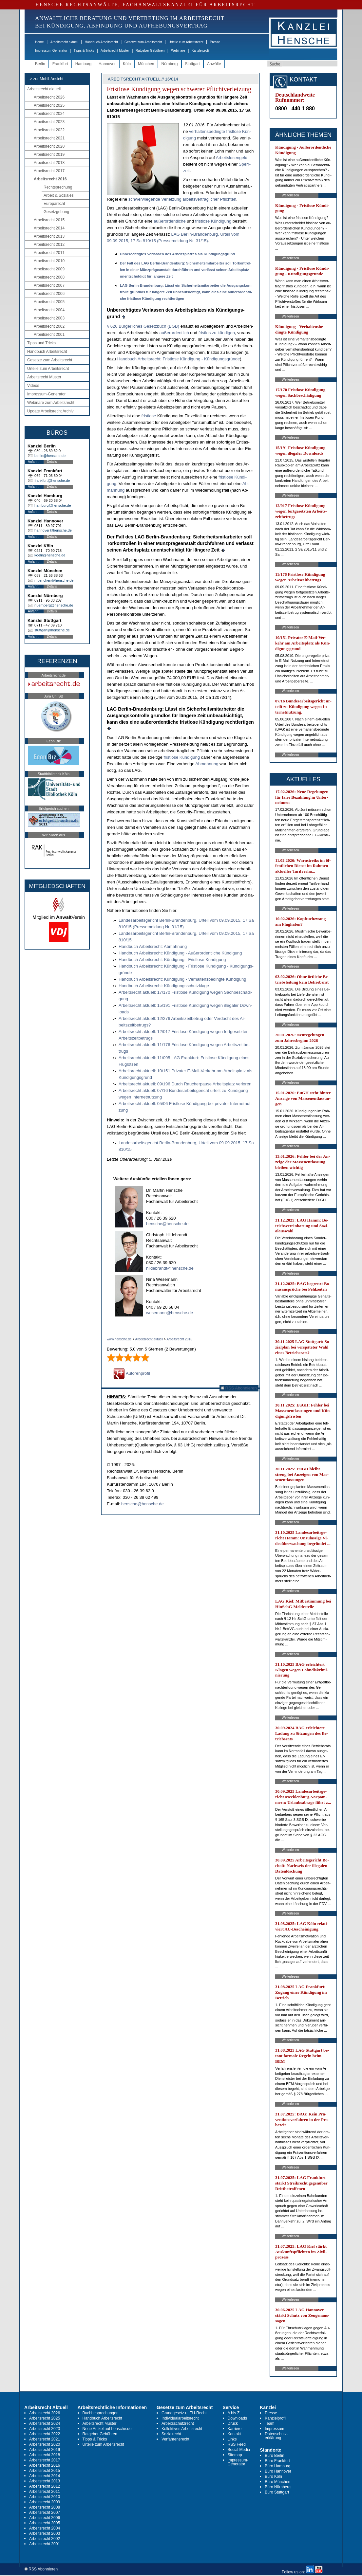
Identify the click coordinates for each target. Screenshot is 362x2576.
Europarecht (54, 203)
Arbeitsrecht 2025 (49, 105)
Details (52, 461)
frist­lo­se (149, 415)
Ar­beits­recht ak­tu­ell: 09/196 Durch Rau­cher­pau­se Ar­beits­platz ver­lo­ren (185, 1083)
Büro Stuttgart (277, 2492)
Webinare (178, 50)
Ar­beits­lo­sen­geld (231, 157)
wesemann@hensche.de (169, 1312)
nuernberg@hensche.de (53, 605)
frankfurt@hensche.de (52, 480)
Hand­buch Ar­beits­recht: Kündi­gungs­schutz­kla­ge (164, 985)
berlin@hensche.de (50, 456)
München (146, 64)
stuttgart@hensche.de (52, 630)
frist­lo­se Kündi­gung (181, 757)
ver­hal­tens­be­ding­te (207, 131)
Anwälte (214, 64)
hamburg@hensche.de (52, 505)
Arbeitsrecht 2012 (49, 244)
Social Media (239, 2449)
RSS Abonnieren (239, 1388)
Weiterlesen (290, 195)
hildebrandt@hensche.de (170, 1268)
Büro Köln (273, 2476)
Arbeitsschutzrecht (178, 2423)
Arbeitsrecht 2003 (49, 318)
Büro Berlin (274, 2455)
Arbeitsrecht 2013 (49, 236)
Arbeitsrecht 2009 (49, 269)
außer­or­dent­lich (174, 332)
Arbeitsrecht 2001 (49, 334)
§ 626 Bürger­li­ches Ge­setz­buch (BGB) (143, 326)
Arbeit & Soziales (58, 195)
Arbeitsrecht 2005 (49, 301)
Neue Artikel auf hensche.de (107, 2428)
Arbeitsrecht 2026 (49, 97)
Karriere (235, 2428)
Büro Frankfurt (277, 2460)
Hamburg (83, 64)
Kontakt (234, 2434)
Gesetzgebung (56, 211)
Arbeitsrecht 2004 (49, 310)
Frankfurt (60, 64)
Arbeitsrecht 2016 (50, 179)
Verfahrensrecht (175, 2439)
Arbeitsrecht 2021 (49, 138)
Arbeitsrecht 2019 (49, 154)
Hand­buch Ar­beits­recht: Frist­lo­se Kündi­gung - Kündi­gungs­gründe (178, 358)
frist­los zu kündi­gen (217, 332)
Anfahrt (33, 461)
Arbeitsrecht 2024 (49, 113)
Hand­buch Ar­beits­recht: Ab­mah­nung (153, 946)
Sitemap (235, 2455)
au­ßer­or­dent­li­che (170, 221)
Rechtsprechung (58, 187)
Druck (233, 2423)
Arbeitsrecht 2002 (49, 326)
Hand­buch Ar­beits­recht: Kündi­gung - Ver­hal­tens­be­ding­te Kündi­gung (182, 979)
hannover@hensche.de (53, 530)
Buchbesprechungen (101, 2413)
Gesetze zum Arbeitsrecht (143, 42)
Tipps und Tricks (41, 343)
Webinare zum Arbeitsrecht (50, 402)
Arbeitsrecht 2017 (49, 171)
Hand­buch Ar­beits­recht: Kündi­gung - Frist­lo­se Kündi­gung (172, 959)
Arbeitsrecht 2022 (49, 130)
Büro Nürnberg (278, 2487)
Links (232, 2439)
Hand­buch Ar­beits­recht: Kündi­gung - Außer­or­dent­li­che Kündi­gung (180, 953)
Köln (127, 64)
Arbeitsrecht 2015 (49, 220)
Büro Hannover (278, 2471)
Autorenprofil (131, 1373)
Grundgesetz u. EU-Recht (184, 2413)
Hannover (107, 64)
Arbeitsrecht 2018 (49, 162)
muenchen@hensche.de (53, 580)
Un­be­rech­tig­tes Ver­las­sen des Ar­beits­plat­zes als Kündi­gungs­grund (177, 254)
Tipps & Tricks (84, 50)
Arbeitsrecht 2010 (49, 261)
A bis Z (234, 2413)
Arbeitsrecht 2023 (49, 121)
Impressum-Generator (51, 50)
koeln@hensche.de (49, 555)
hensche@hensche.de (167, 1223)
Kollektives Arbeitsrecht (182, 2428)
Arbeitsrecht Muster (115, 50)
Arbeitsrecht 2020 (49, 146)
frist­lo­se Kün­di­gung (213, 221)
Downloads (237, 2418)
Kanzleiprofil (200, 50)
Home (39, 42)
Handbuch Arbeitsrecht (101, 42)
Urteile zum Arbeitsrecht (185, 42)
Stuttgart (192, 64)
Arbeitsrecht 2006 (49, 293)
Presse (215, 42)
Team (269, 2423)
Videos (33, 385)
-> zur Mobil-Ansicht (46, 79)
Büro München (277, 2481)
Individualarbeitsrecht (180, 2418)
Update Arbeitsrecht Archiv (50, 411)
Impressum (274, 2428)
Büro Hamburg (277, 2466)
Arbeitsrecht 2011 (49, 252)
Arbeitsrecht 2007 (49, 285)
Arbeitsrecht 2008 (49, 277)
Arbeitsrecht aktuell (64, 42)
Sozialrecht (171, 2434)
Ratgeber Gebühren (150, 50)
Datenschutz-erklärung (276, 2436)
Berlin (40, 64)
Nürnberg (170, 64)
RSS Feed (237, 2444)
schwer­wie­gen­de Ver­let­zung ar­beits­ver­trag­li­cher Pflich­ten (182, 199)
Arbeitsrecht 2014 (49, 228)
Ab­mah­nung (206, 763)
